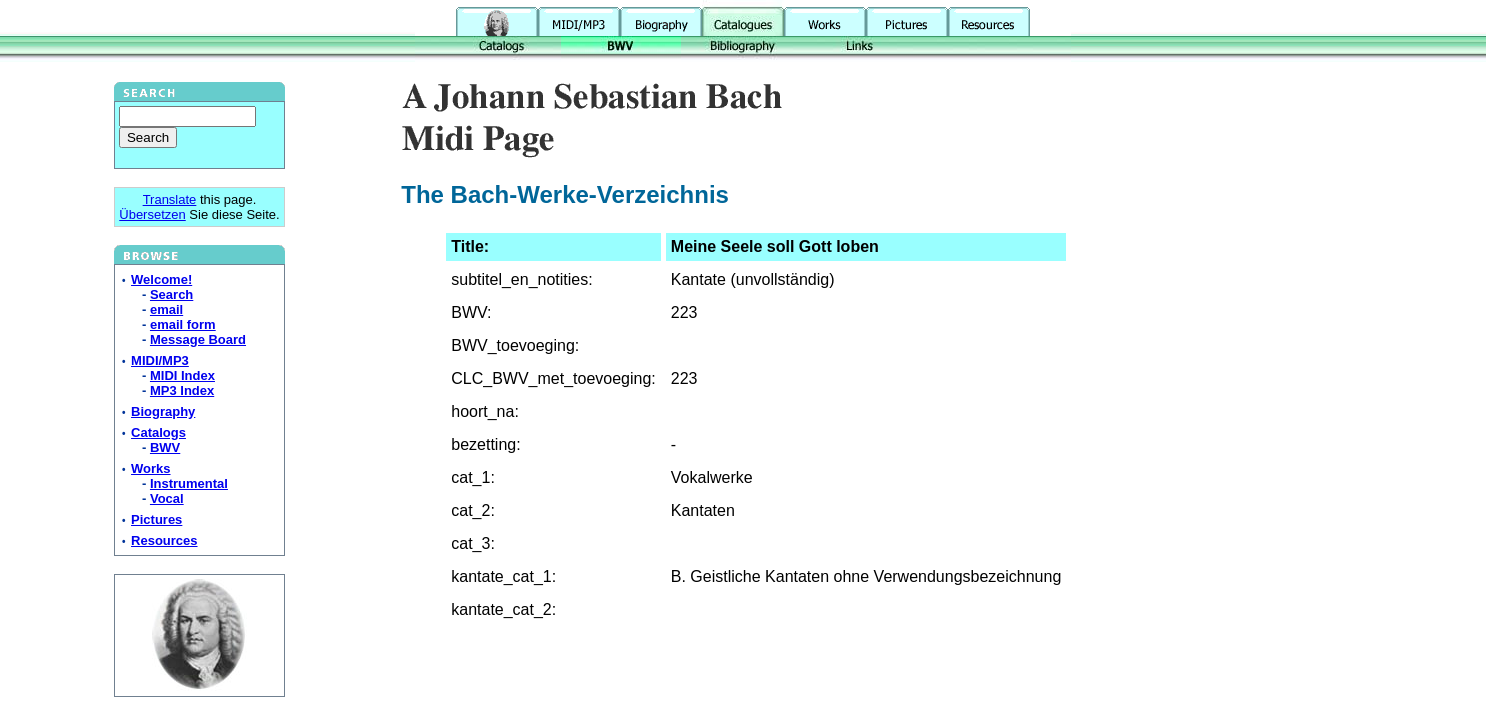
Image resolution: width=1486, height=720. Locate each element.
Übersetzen (152, 214)
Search (171, 294)
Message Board (198, 339)
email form (183, 324)
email (166, 309)
